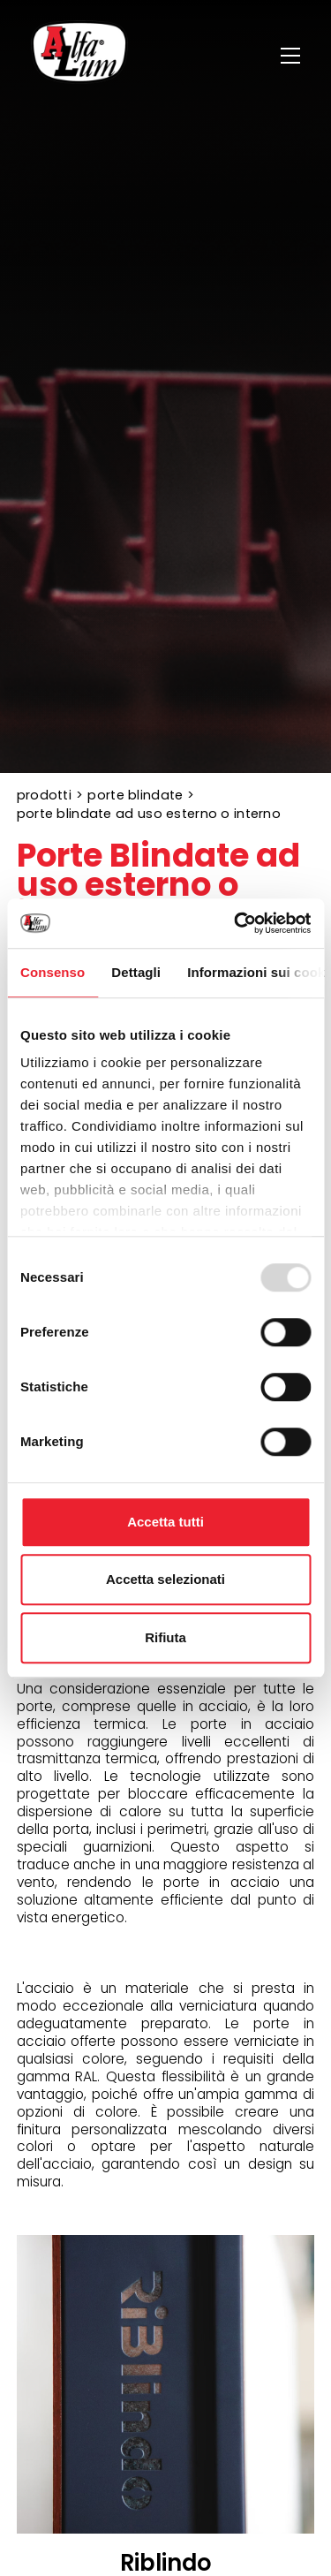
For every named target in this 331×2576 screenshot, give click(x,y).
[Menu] (292, 56)
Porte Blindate (135, 795)
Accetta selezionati (165, 1579)
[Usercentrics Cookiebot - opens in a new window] (236, 923)
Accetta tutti (165, 1521)
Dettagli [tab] (136, 972)
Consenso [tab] (52, 972)
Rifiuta (165, 1637)
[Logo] (79, 54)
